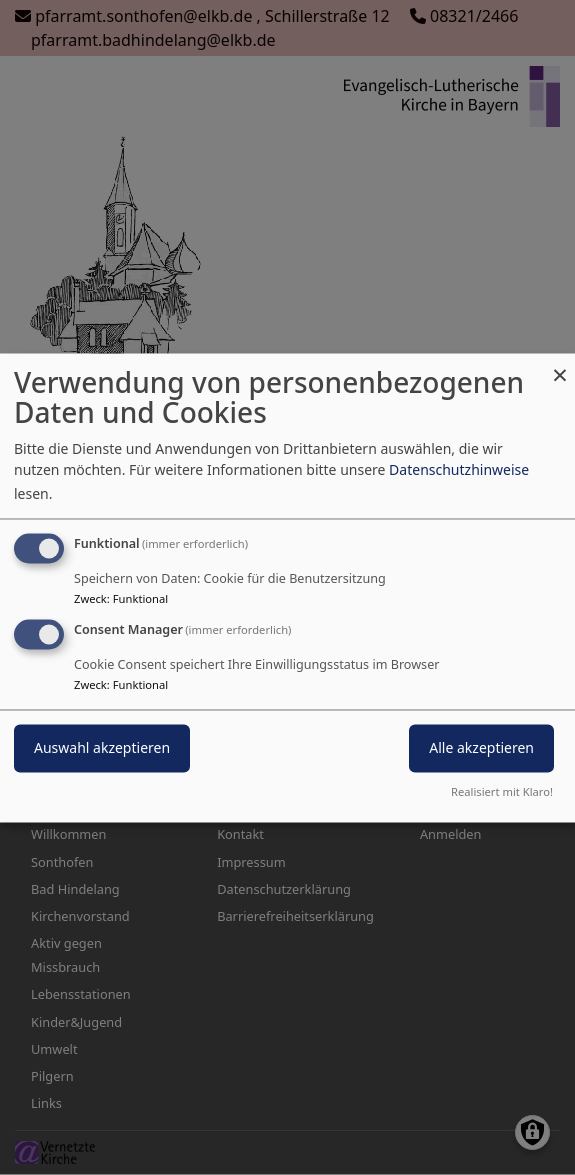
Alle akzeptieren (481, 747)
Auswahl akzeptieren (102, 747)
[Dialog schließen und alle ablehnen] (560, 365)
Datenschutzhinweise (459, 469)
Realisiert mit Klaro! (502, 791)
